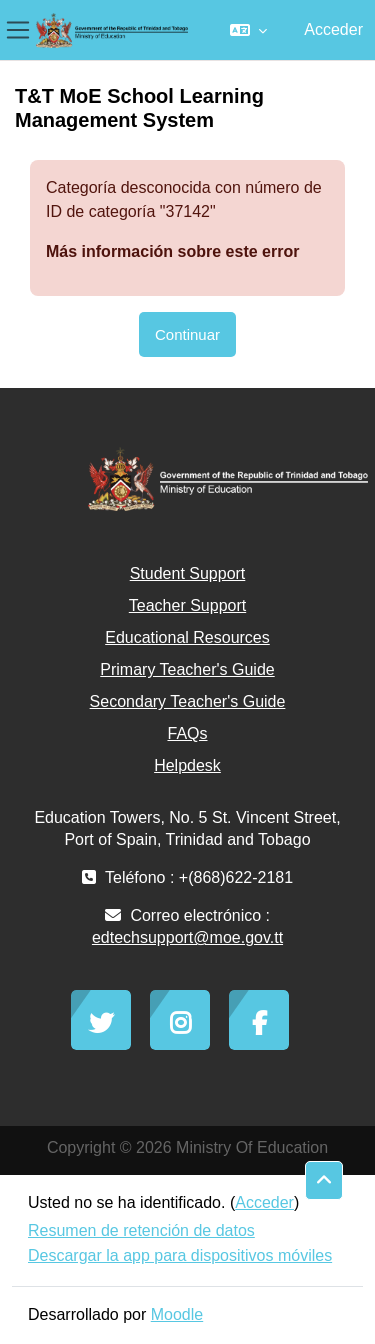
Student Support (188, 573)
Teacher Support (187, 605)
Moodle (177, 1314)
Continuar (187, 334)
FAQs (187, 733)
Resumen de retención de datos (141, 1230)
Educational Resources (187, 637)
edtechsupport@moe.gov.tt (187, 937)
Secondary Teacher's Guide (188, 701)
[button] (248, 30)
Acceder (333, 29)
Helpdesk (187, 765)
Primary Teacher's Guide (187, 669)
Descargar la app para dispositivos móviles (180, 1255)
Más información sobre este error (172, 251)
